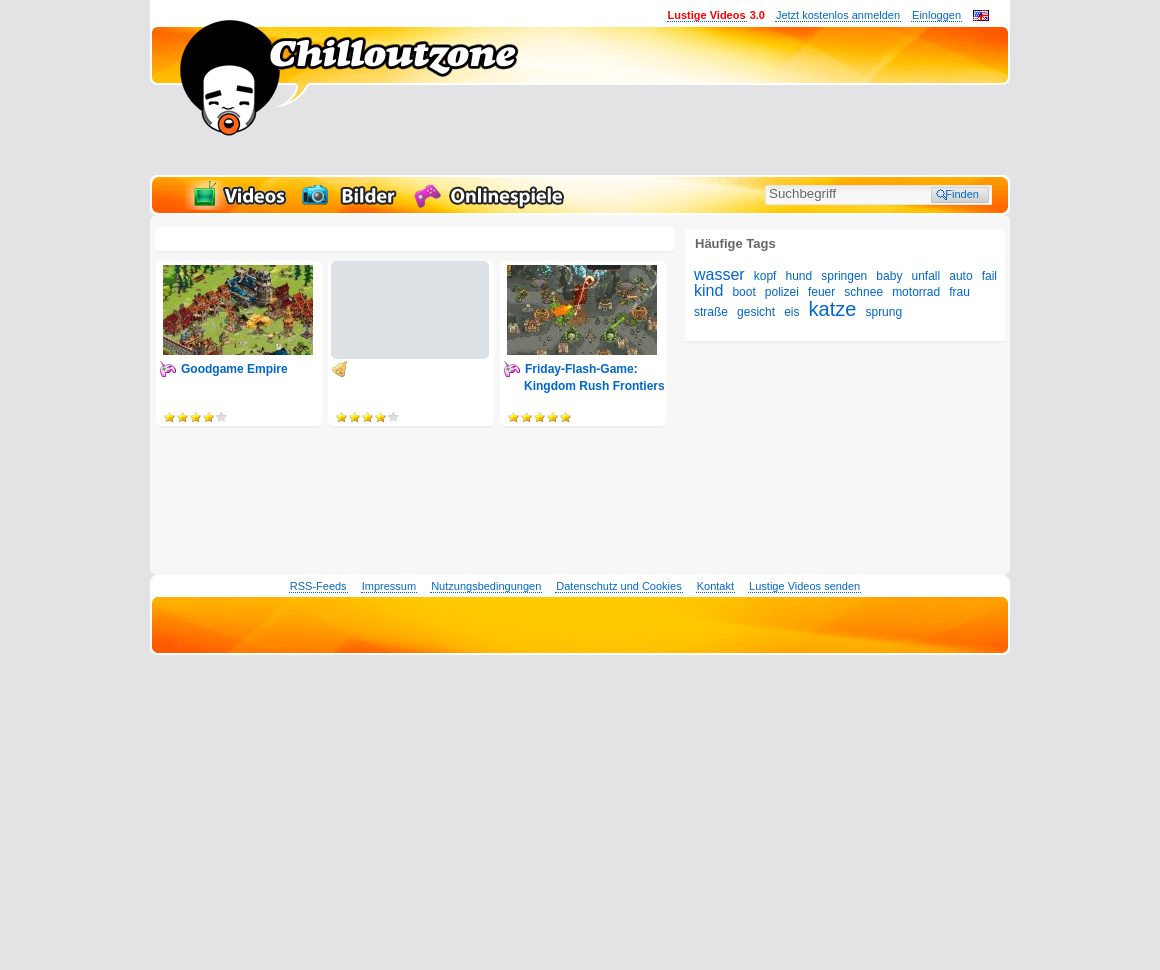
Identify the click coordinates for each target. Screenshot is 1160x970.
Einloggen (936, 15)
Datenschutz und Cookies (618, 586)
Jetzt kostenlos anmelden (838, 15)
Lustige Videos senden (804, 586)
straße (711, 312)
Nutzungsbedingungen (486, 586)
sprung (883, 312)
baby (889, 276)
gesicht (756, 312)
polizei (782, 292)
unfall (925, 276)
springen (844, 276)
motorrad (916, 292)
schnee (863, 292)
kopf (765, 276)
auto (960, 276)
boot (743, 292)
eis (791, 312)
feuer (821, 292)
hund (799, 276)
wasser (719, 274)
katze (833, 309)
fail (989, 276)
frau (959, 292)
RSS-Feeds (318, 586)
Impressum (389, 586)
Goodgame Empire (234, 369)
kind (708, 290)
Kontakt (715, 586)
